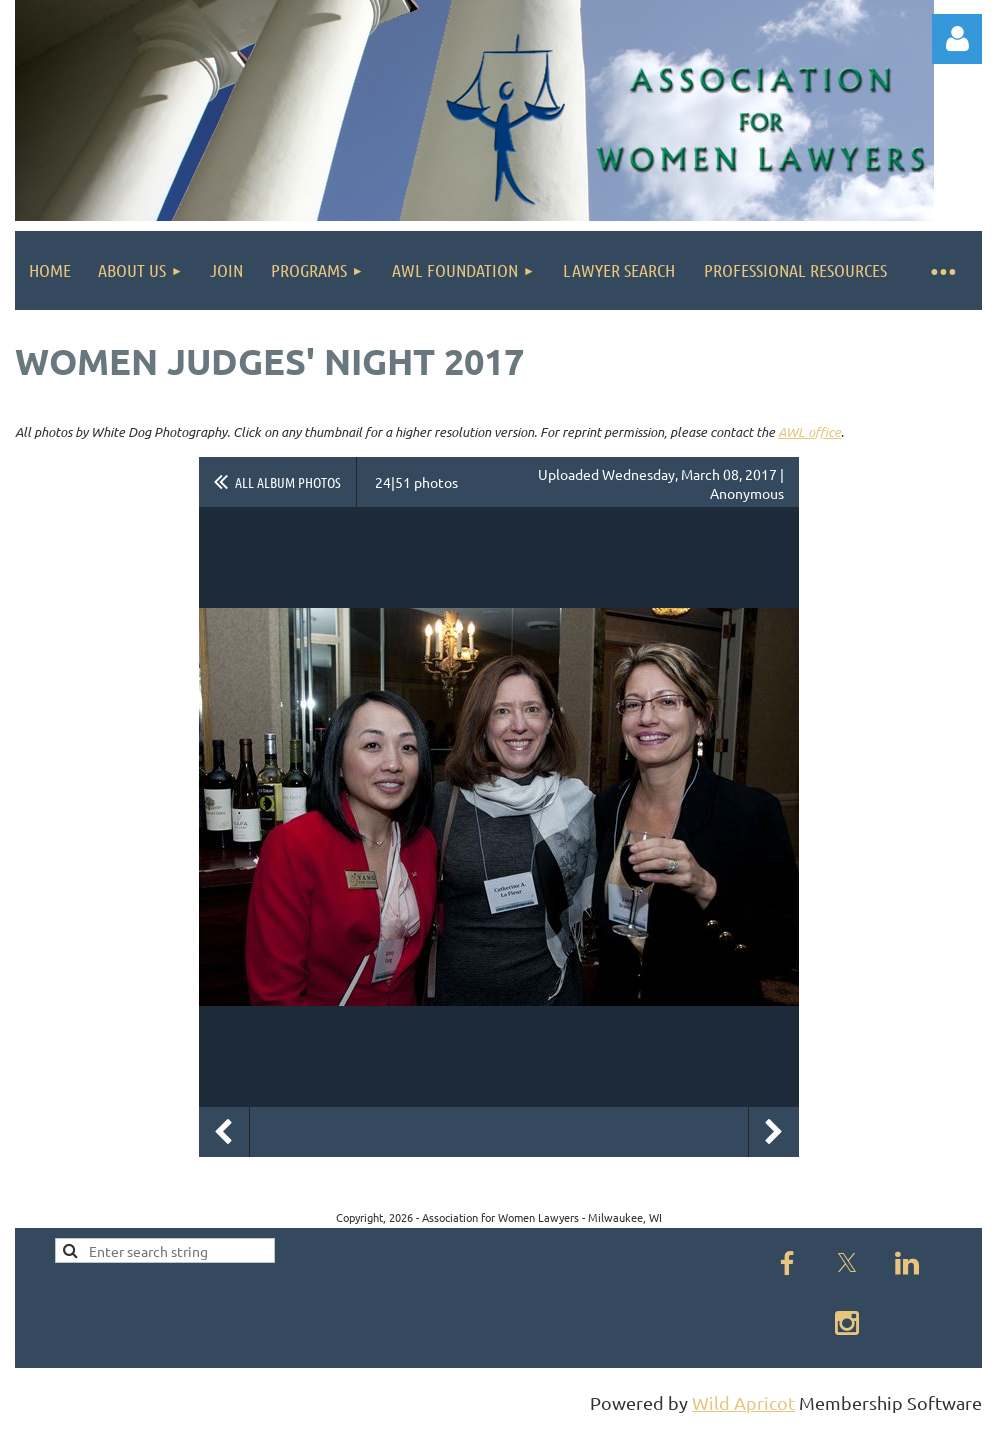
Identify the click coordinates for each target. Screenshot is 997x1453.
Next (774, 1132)
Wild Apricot (743, 1402)
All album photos (288, 482)
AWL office (809, 432)
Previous (224, 1132)
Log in (957, 39)
